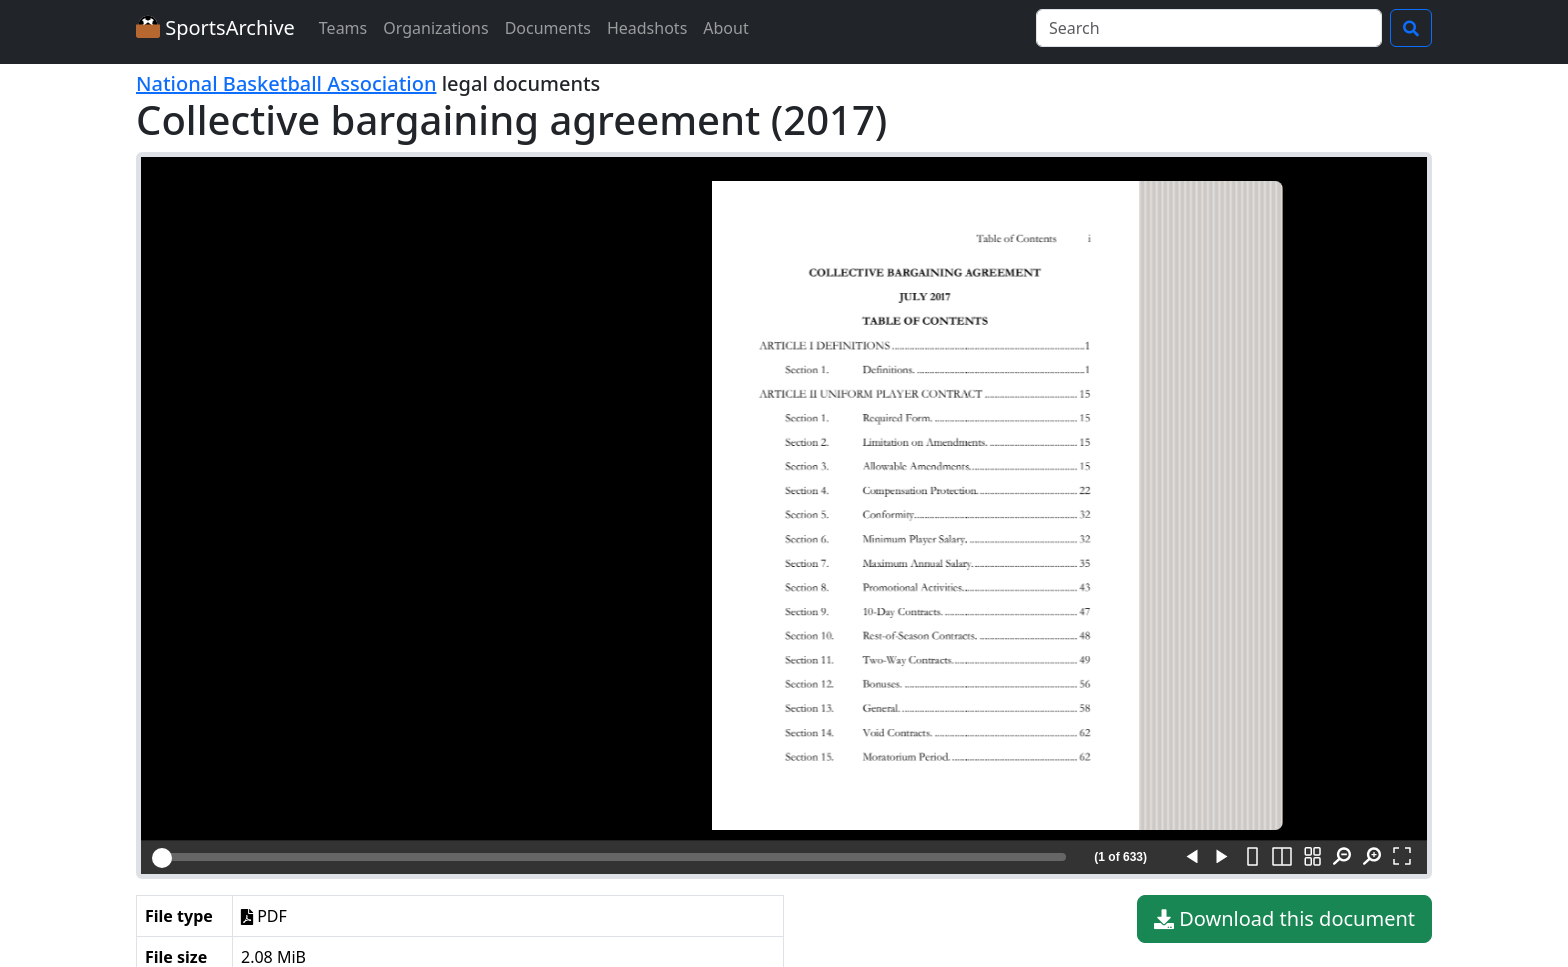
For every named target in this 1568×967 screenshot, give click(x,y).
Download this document (1284, 919)
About (725, 28)
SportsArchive (215, 27)
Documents (548, 28)
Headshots (647, 28)
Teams (343, 28)
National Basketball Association (286, 83)
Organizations (435, 28)
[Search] (1209, 28)
